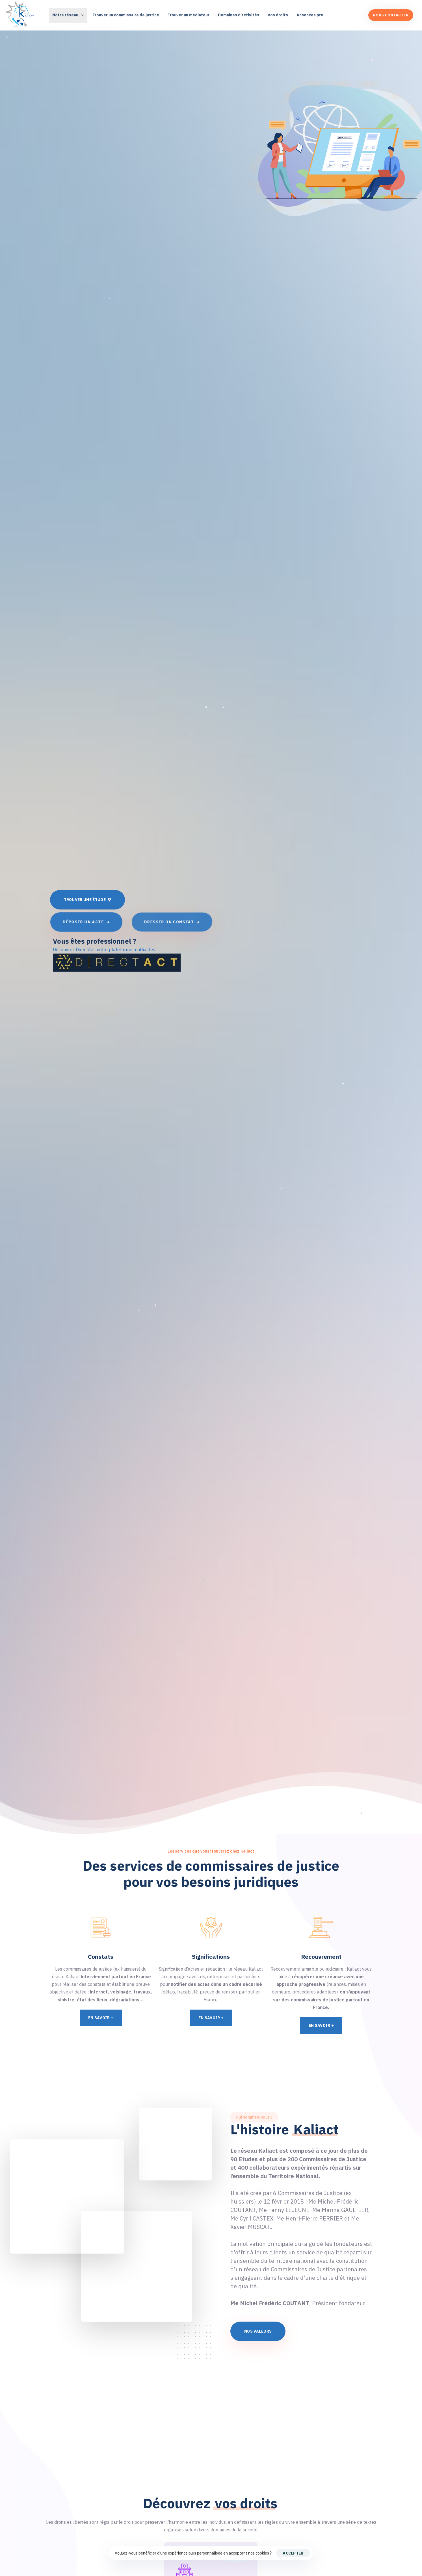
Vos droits (278, 15)
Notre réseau (68, 15)
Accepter (293, 2553)
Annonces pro (310, 15)
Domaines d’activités (238, 15)
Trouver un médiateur (188, 15)
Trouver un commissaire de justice (125, 15)
